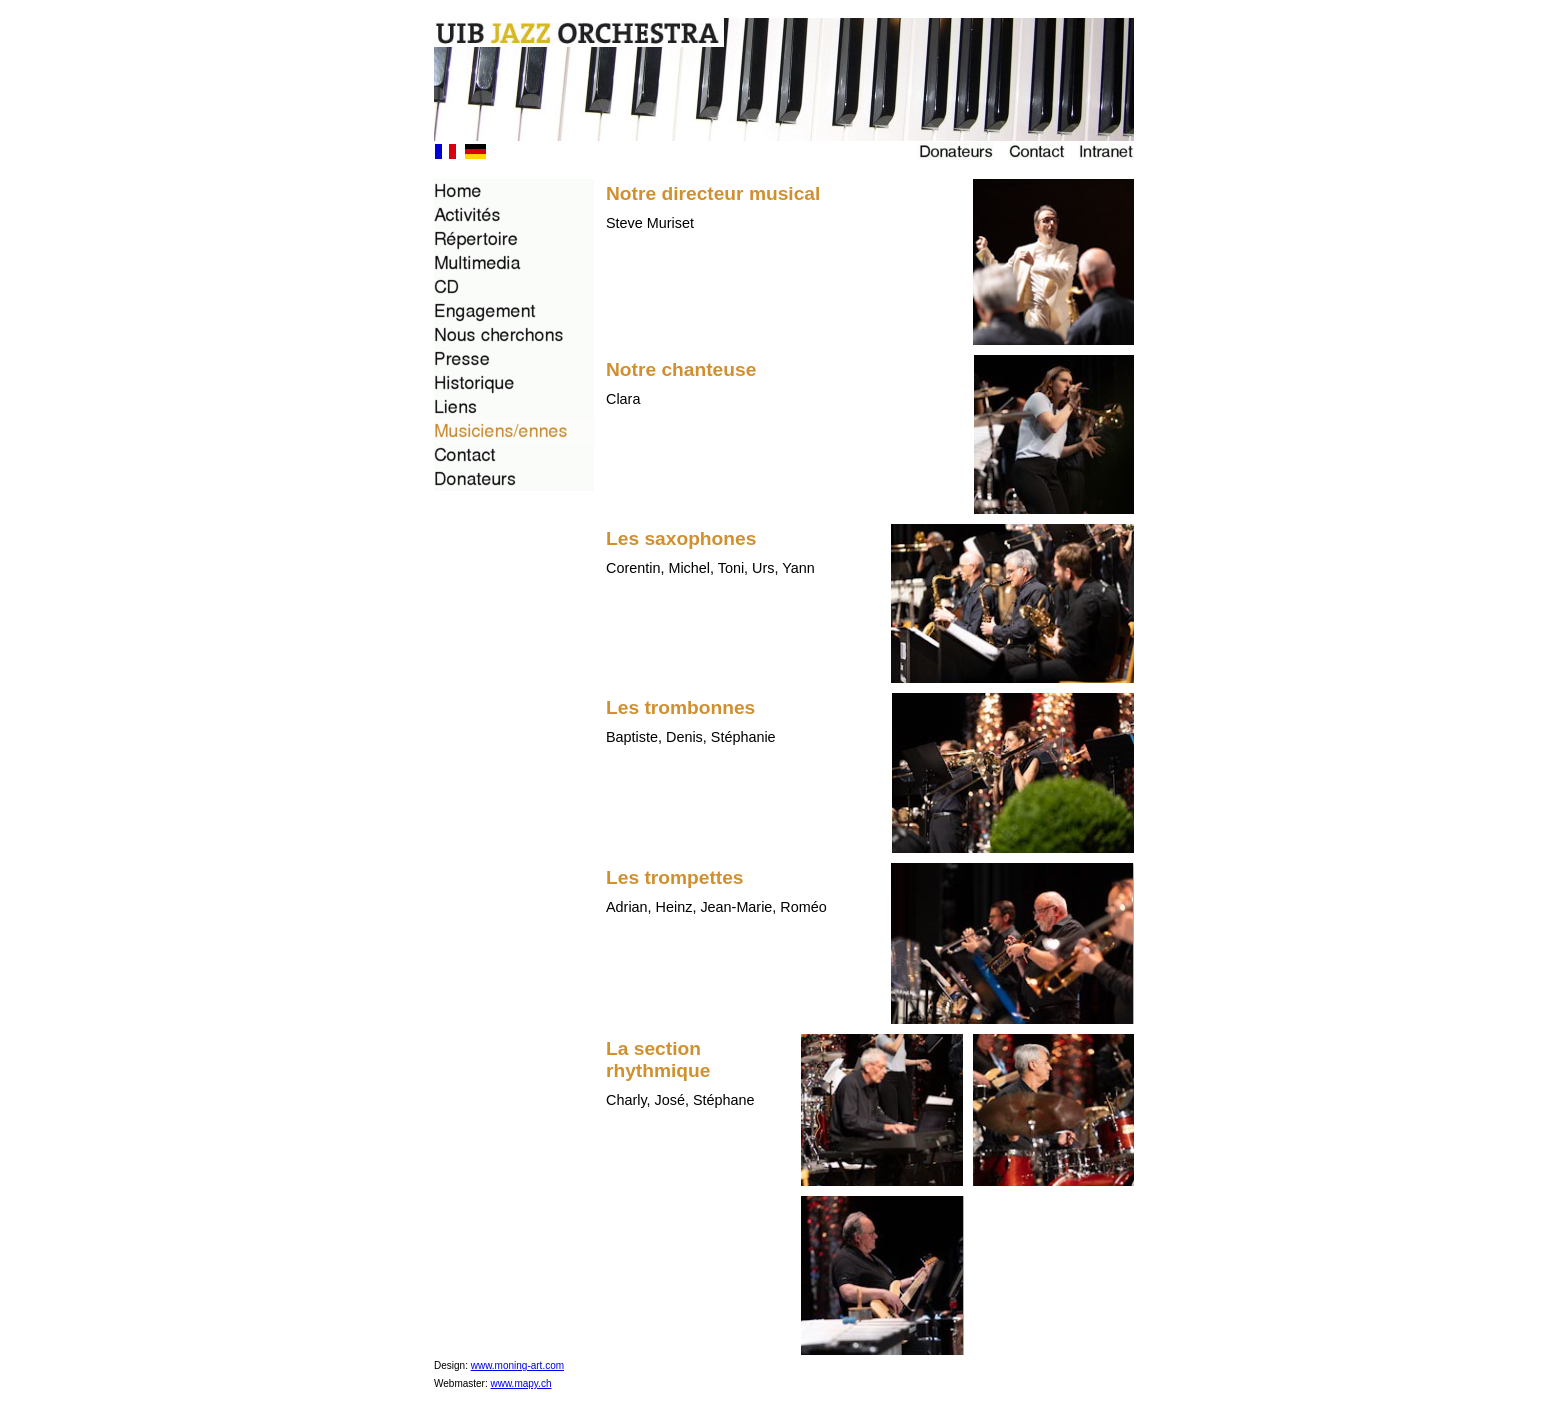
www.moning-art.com (517, 1365)
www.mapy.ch (521, 1383)
